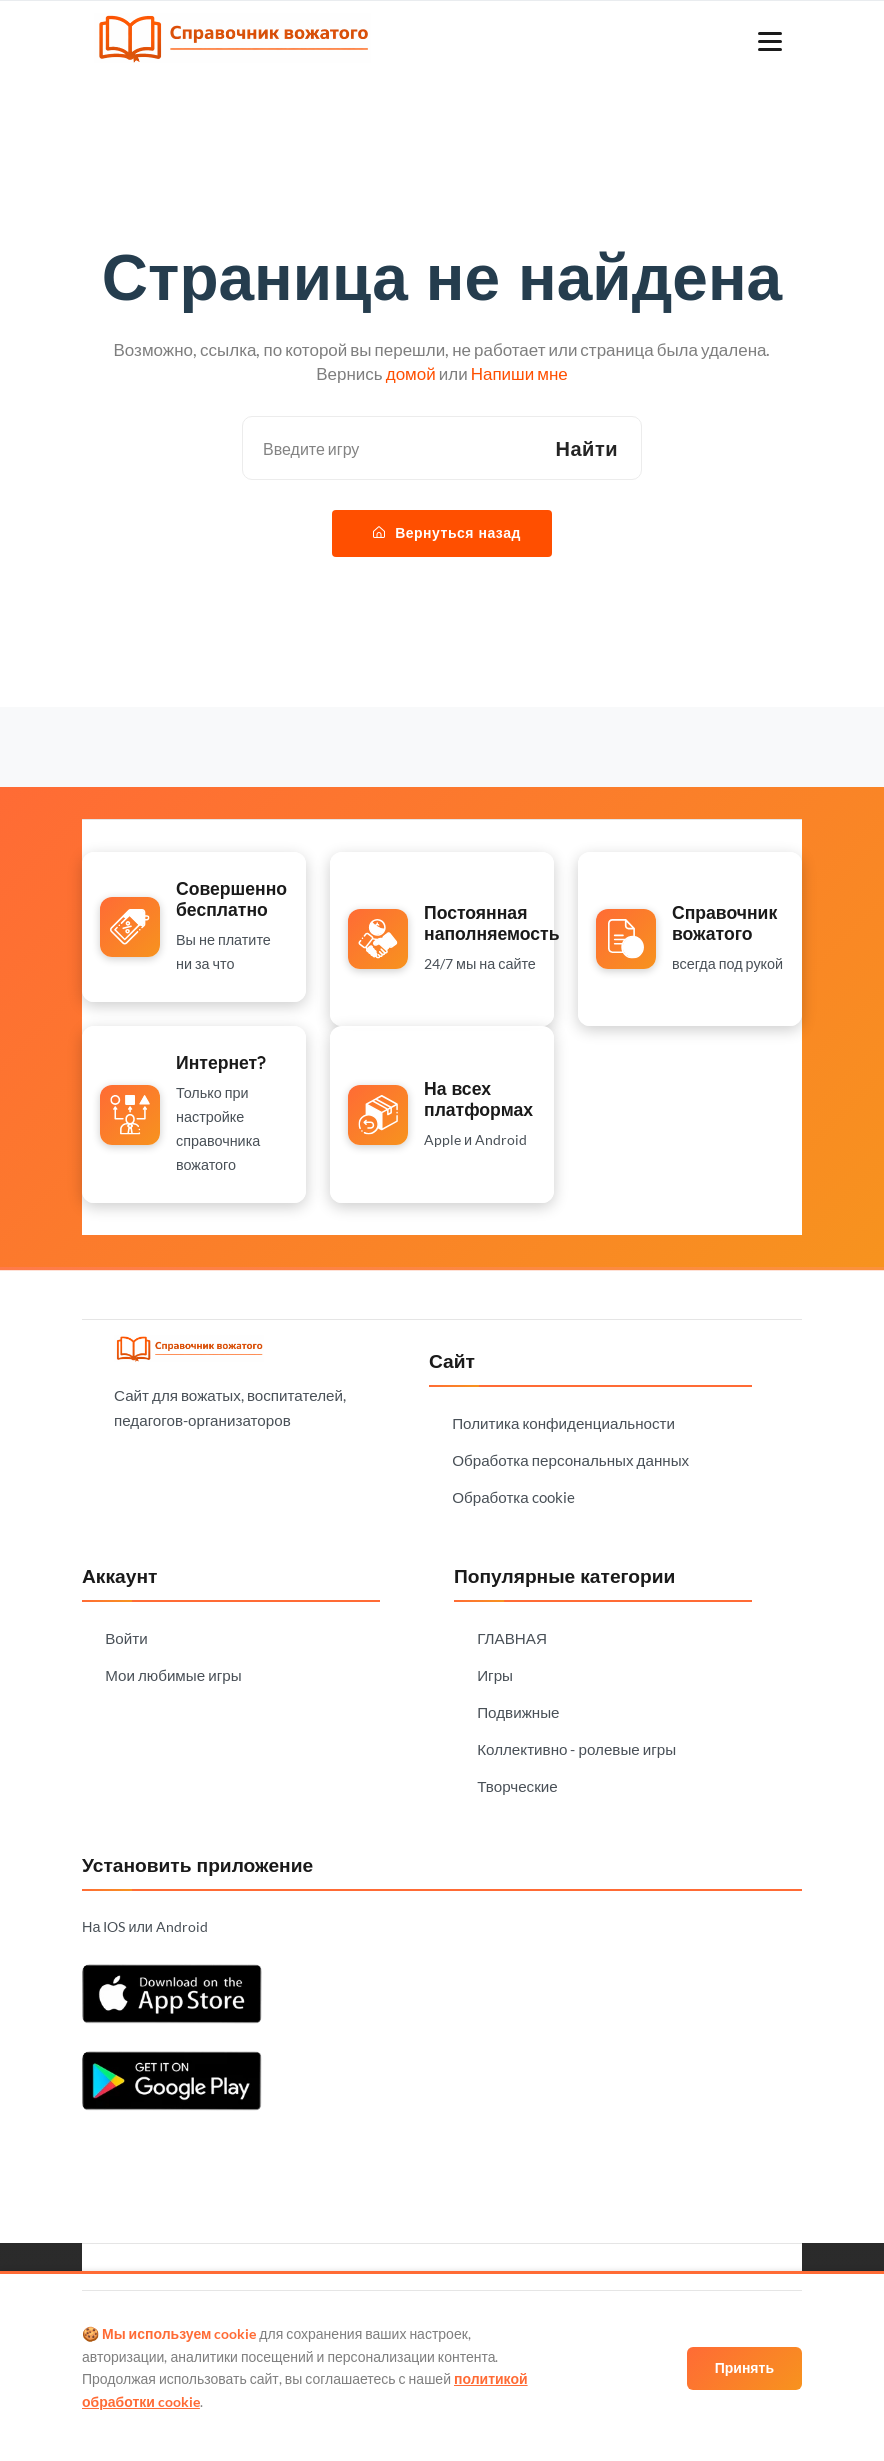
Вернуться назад (447, 533)
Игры (495, 1675)
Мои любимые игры (173, 1675)
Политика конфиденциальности (563, 1423)
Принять (744, 2367)
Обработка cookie (513, 1497)
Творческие (517, 1786)
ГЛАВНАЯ (512, 1638)
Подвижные (518, 1712)
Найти (587, 448)
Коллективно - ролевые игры (576, 1749)
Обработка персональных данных (570, 1460)
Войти (126, 1638)
